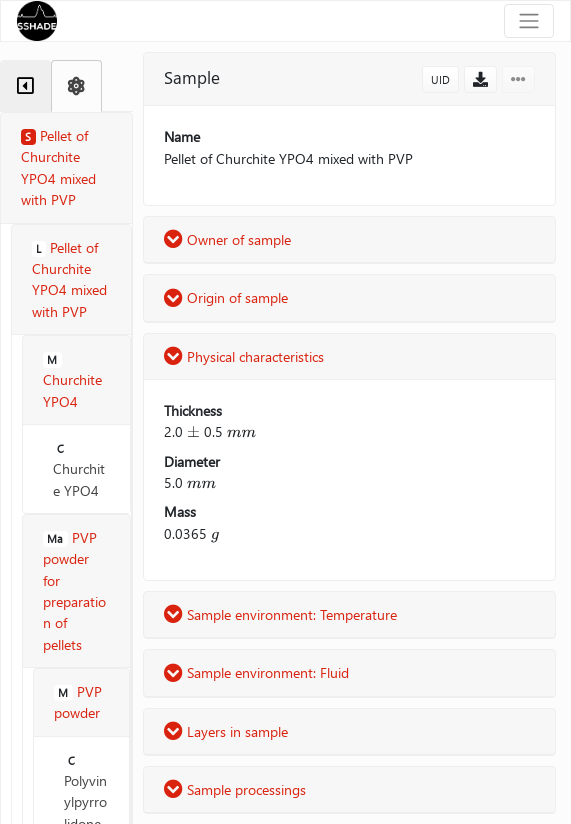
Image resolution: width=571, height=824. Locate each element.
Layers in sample (226, 731)
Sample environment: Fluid (256, 672)
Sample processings (235, 789)
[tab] (25, 86)
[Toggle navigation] (529, 21)
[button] (480, 79)
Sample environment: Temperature (280, 614)
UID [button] (440, 79)
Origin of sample (226, 297)
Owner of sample (227, 239)
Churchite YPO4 (79, 470)
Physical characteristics (244, 356)
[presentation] (193, 431)
